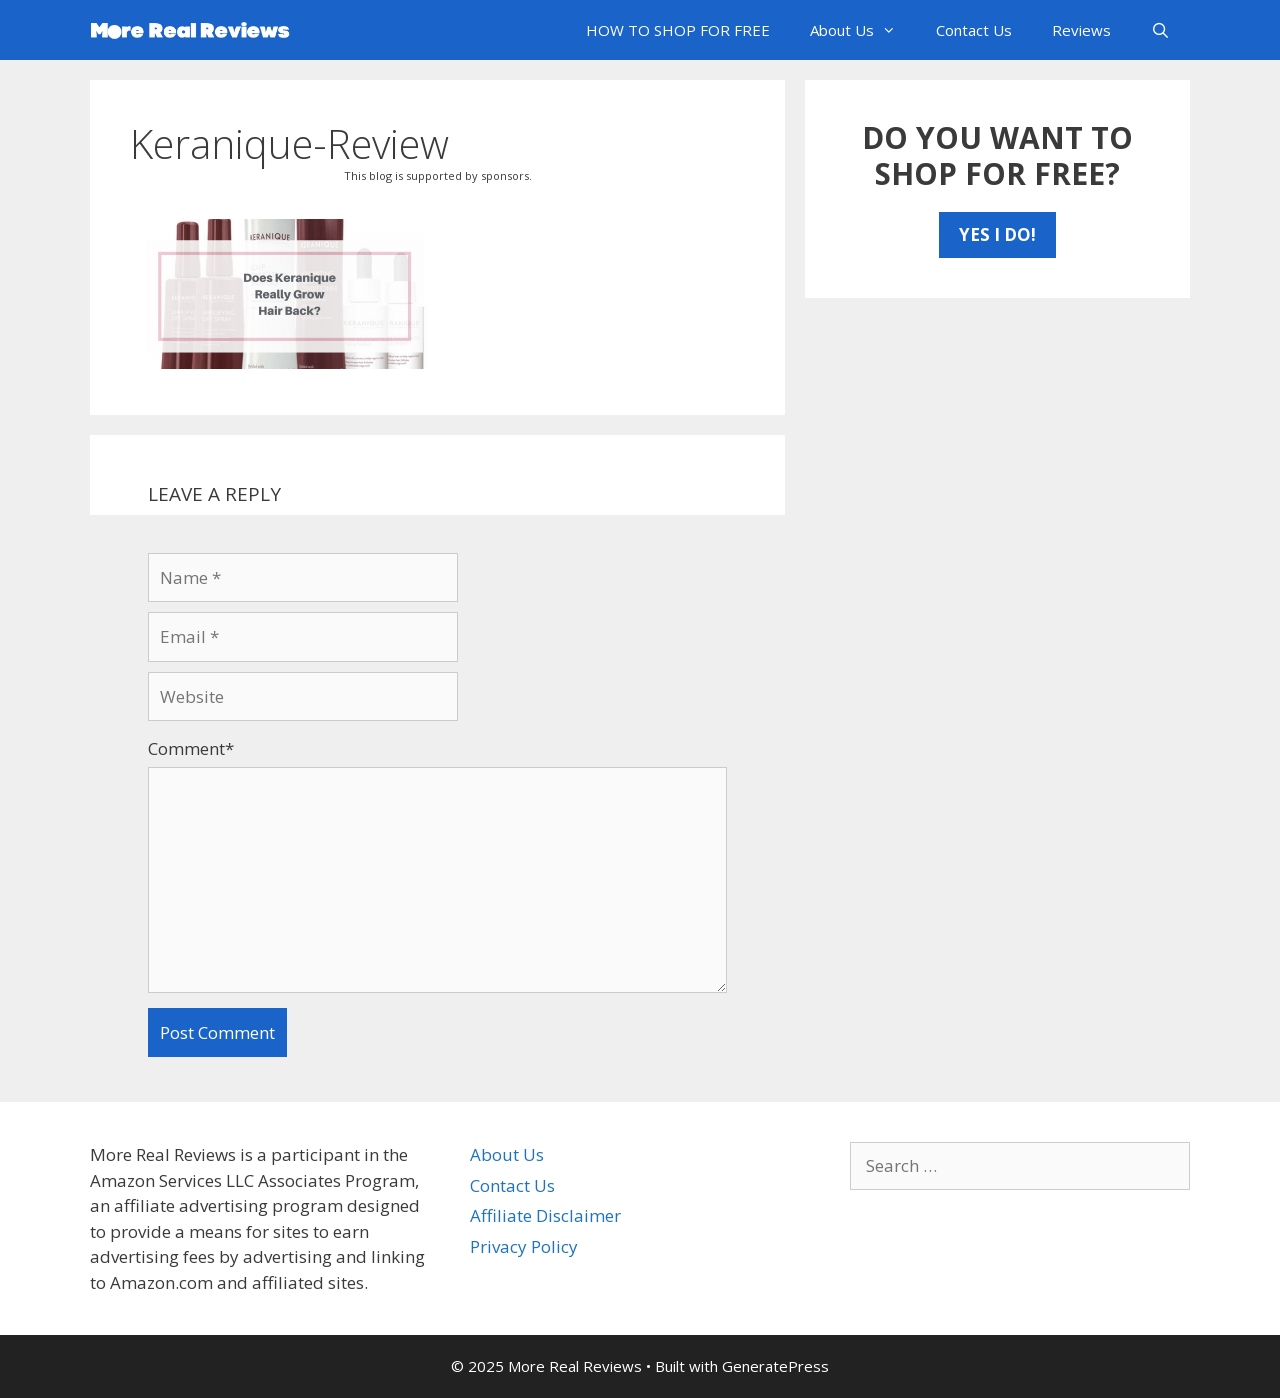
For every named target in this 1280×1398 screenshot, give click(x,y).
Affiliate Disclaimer (545, 1215)
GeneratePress (775, 1366)
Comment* (191, 748)
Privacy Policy (524, 1246)
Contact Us (974, 30)
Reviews (1081, 30)
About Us (863, 30)
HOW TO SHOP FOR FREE (678, 30)
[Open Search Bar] (1160, 30)
